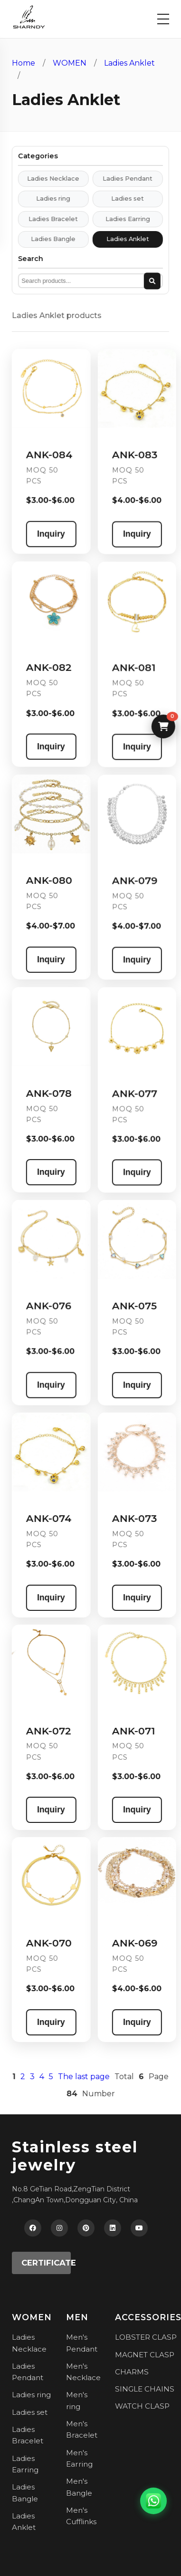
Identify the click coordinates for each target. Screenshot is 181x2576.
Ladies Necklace (45, 178)
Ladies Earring (119, 219)
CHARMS (132, 2371)
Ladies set (120, 198)
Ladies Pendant (120, 178)
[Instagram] (59, 2228)
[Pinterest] (86, 2228)
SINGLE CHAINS (144, 2388)
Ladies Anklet (129, 63)
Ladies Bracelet (45, 219)
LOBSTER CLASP (146, 2337)
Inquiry (43, 534)
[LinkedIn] (112, 2228)
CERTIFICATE (46, 2262)
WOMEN (69, 63)
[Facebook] (32, 2228)
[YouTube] (139, 2228)
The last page (76, 2076)
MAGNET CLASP (144, 2354)
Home (23, 63)
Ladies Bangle (45, 238)
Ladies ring (45, 198)
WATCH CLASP (142, 2406)
